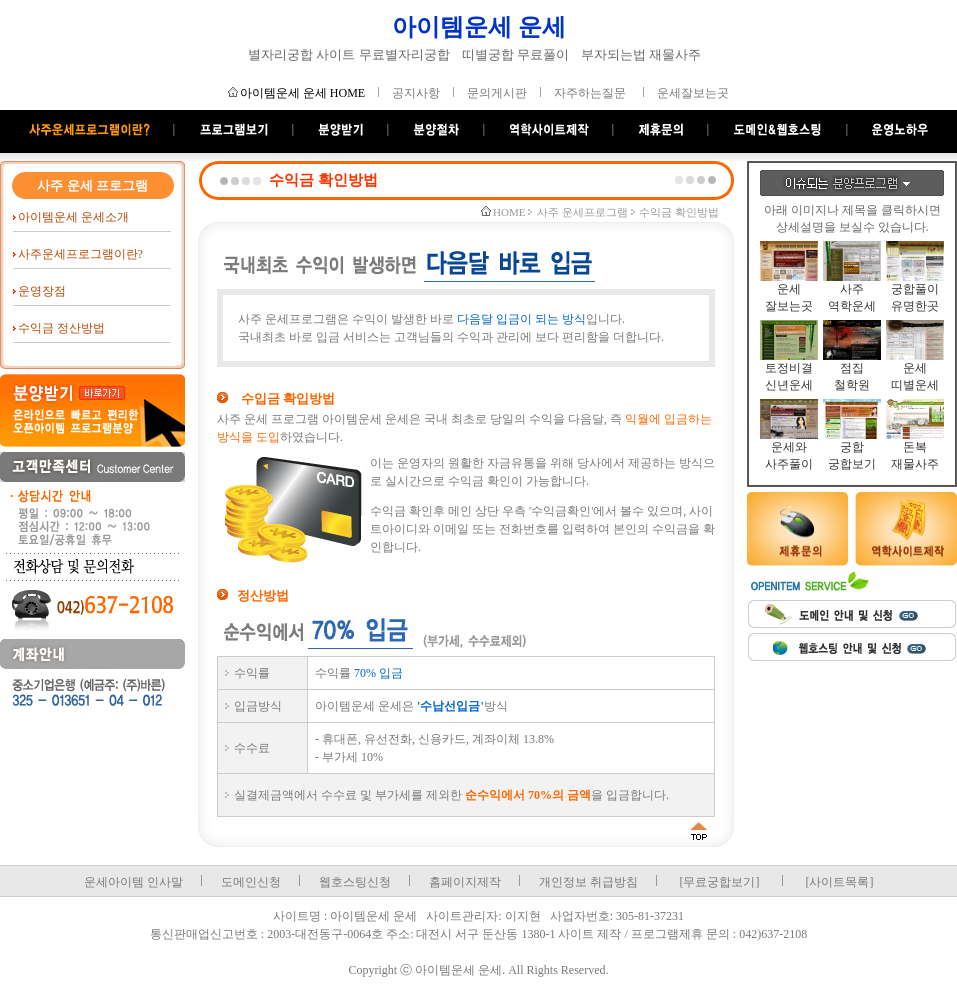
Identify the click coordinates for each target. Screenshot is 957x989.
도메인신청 (251, 882)
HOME (509, 212)
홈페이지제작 (465, 882)
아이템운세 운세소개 (73, 217)
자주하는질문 (590, 93)
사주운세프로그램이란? (80, 254)
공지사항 (416, 93)
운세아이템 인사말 (133, 882)
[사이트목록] (840, 882)
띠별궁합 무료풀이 (515, 54)
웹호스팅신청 (355, 882)
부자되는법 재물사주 (641, 54)
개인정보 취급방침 (588, 882)
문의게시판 (497, 93)
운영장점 (42, 291)
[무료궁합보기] (720, 882)
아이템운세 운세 (479, 27)
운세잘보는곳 (693, 93)
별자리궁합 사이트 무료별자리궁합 (349, 54)
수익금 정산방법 (61, 328)
